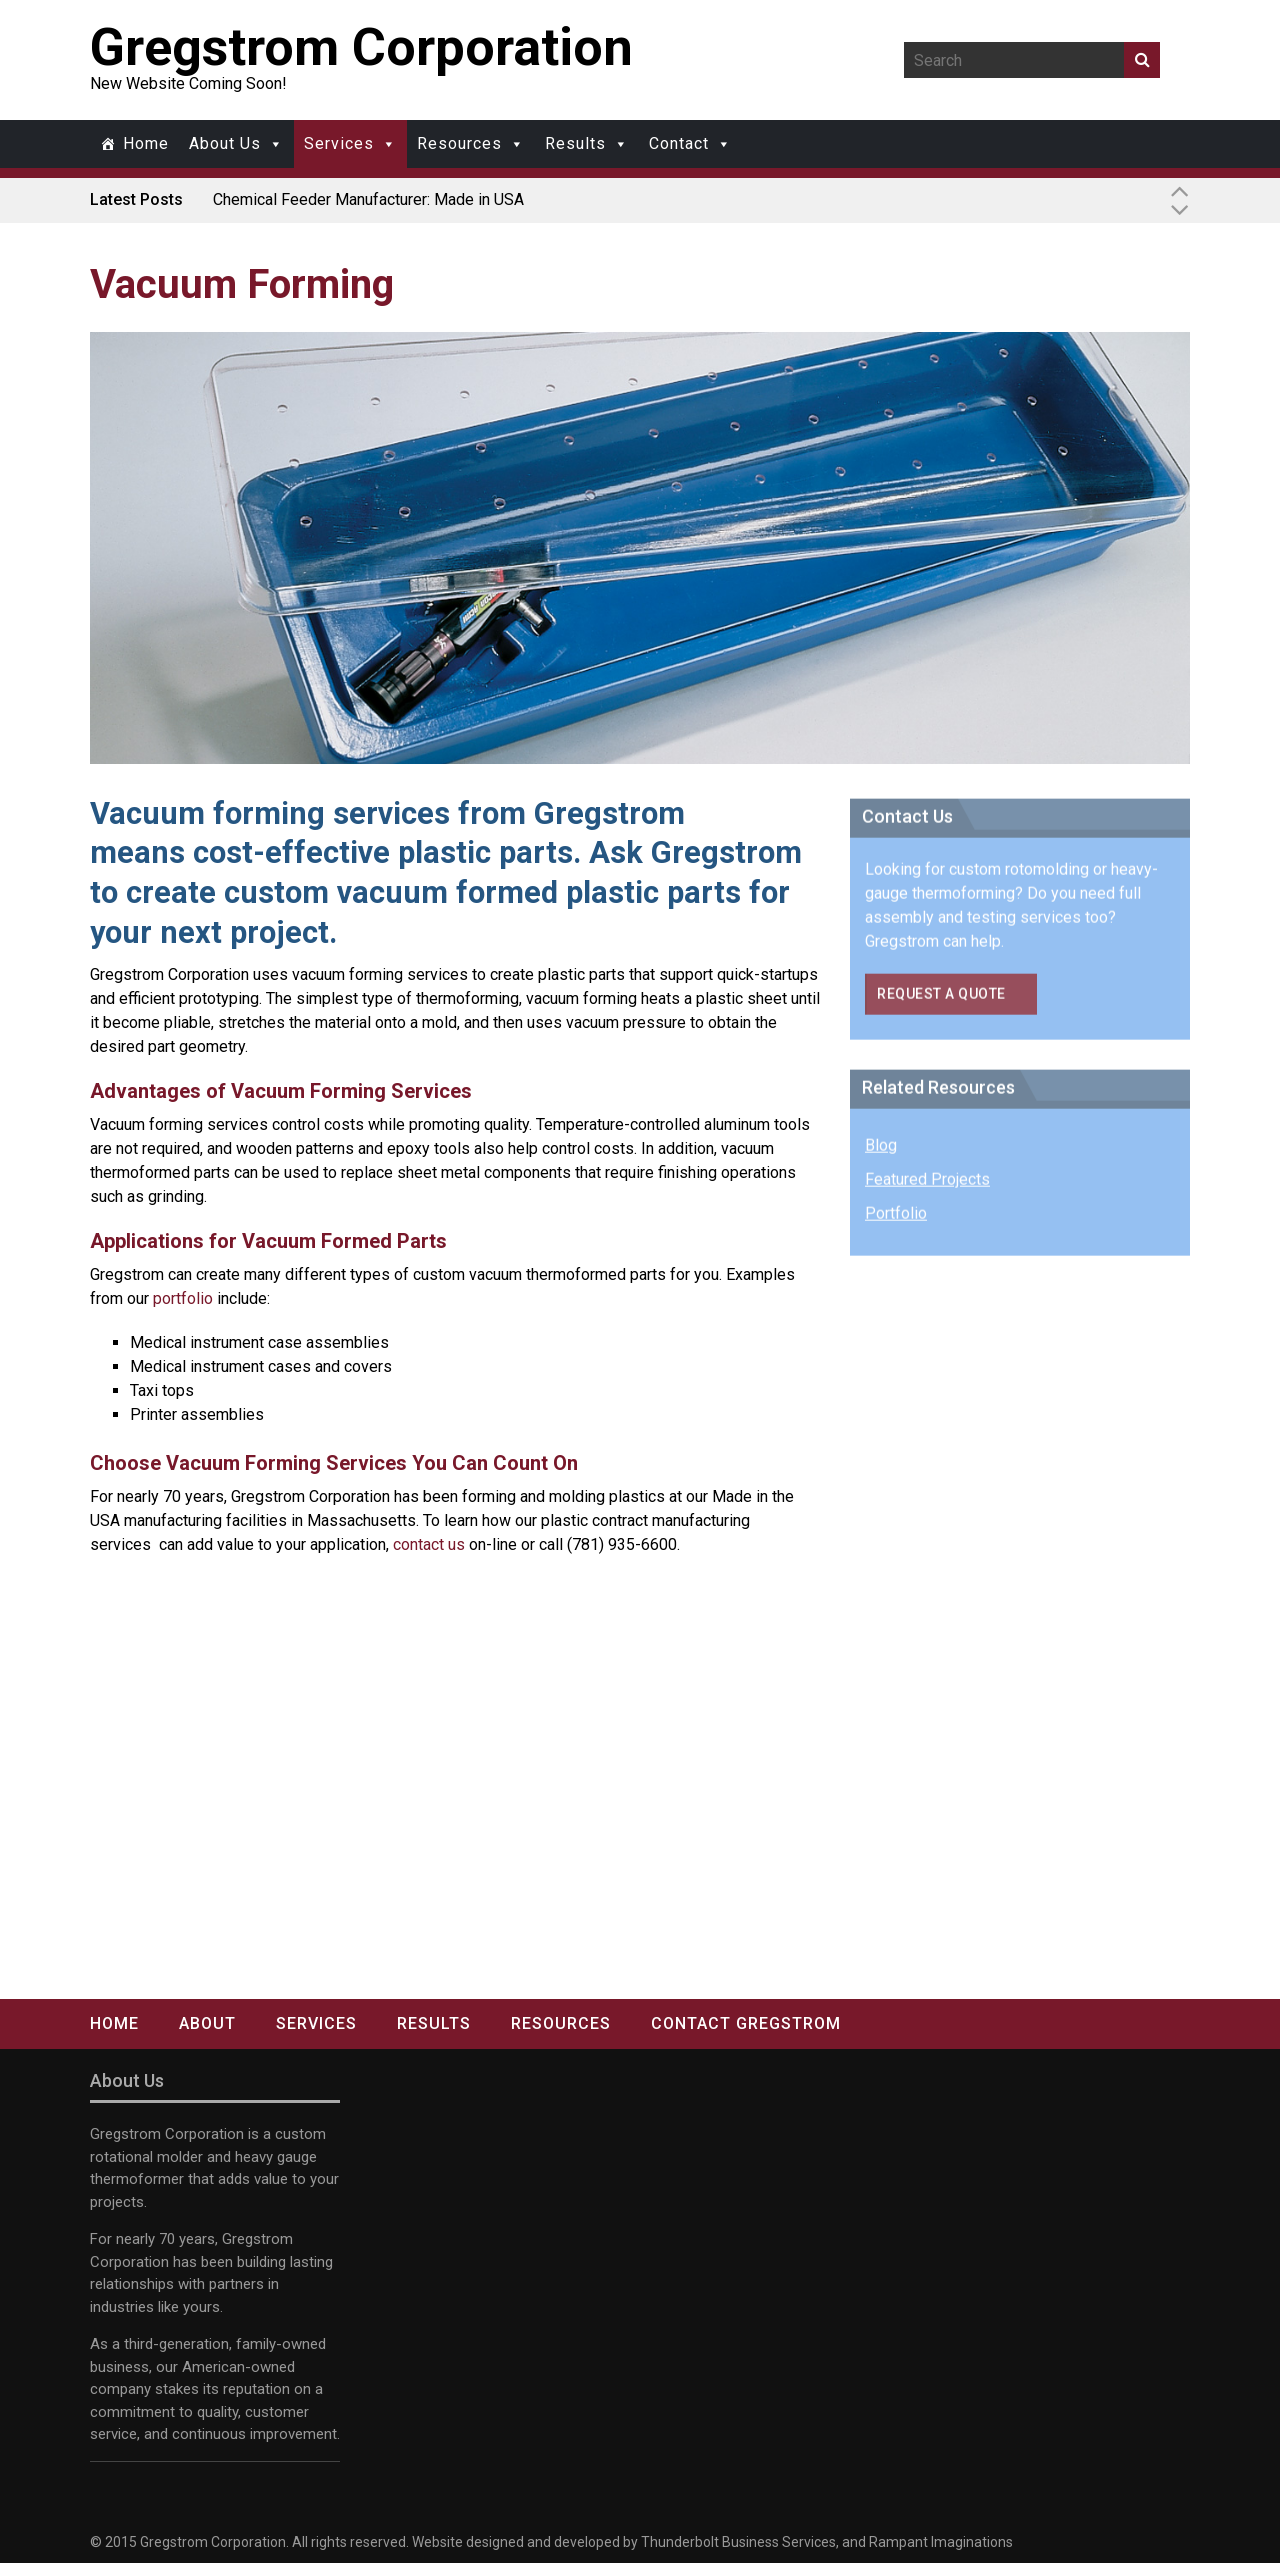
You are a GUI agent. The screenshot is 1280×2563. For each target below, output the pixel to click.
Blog (881, 1152)
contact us (429, 1544)
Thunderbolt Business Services (738, 2542)
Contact (679, 143)
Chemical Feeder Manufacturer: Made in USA (368, 199)
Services (339, 143)
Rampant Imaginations (941, 2542)
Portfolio (896, 1220)
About (207, 2023)
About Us (225, 143)
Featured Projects (927, 1186)
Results (575, 143)
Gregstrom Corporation (361, 47)
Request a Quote (941, 1001)
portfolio (183, 1298)
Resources (459, 143)
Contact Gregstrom (746, 2023)
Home (146, 143)
